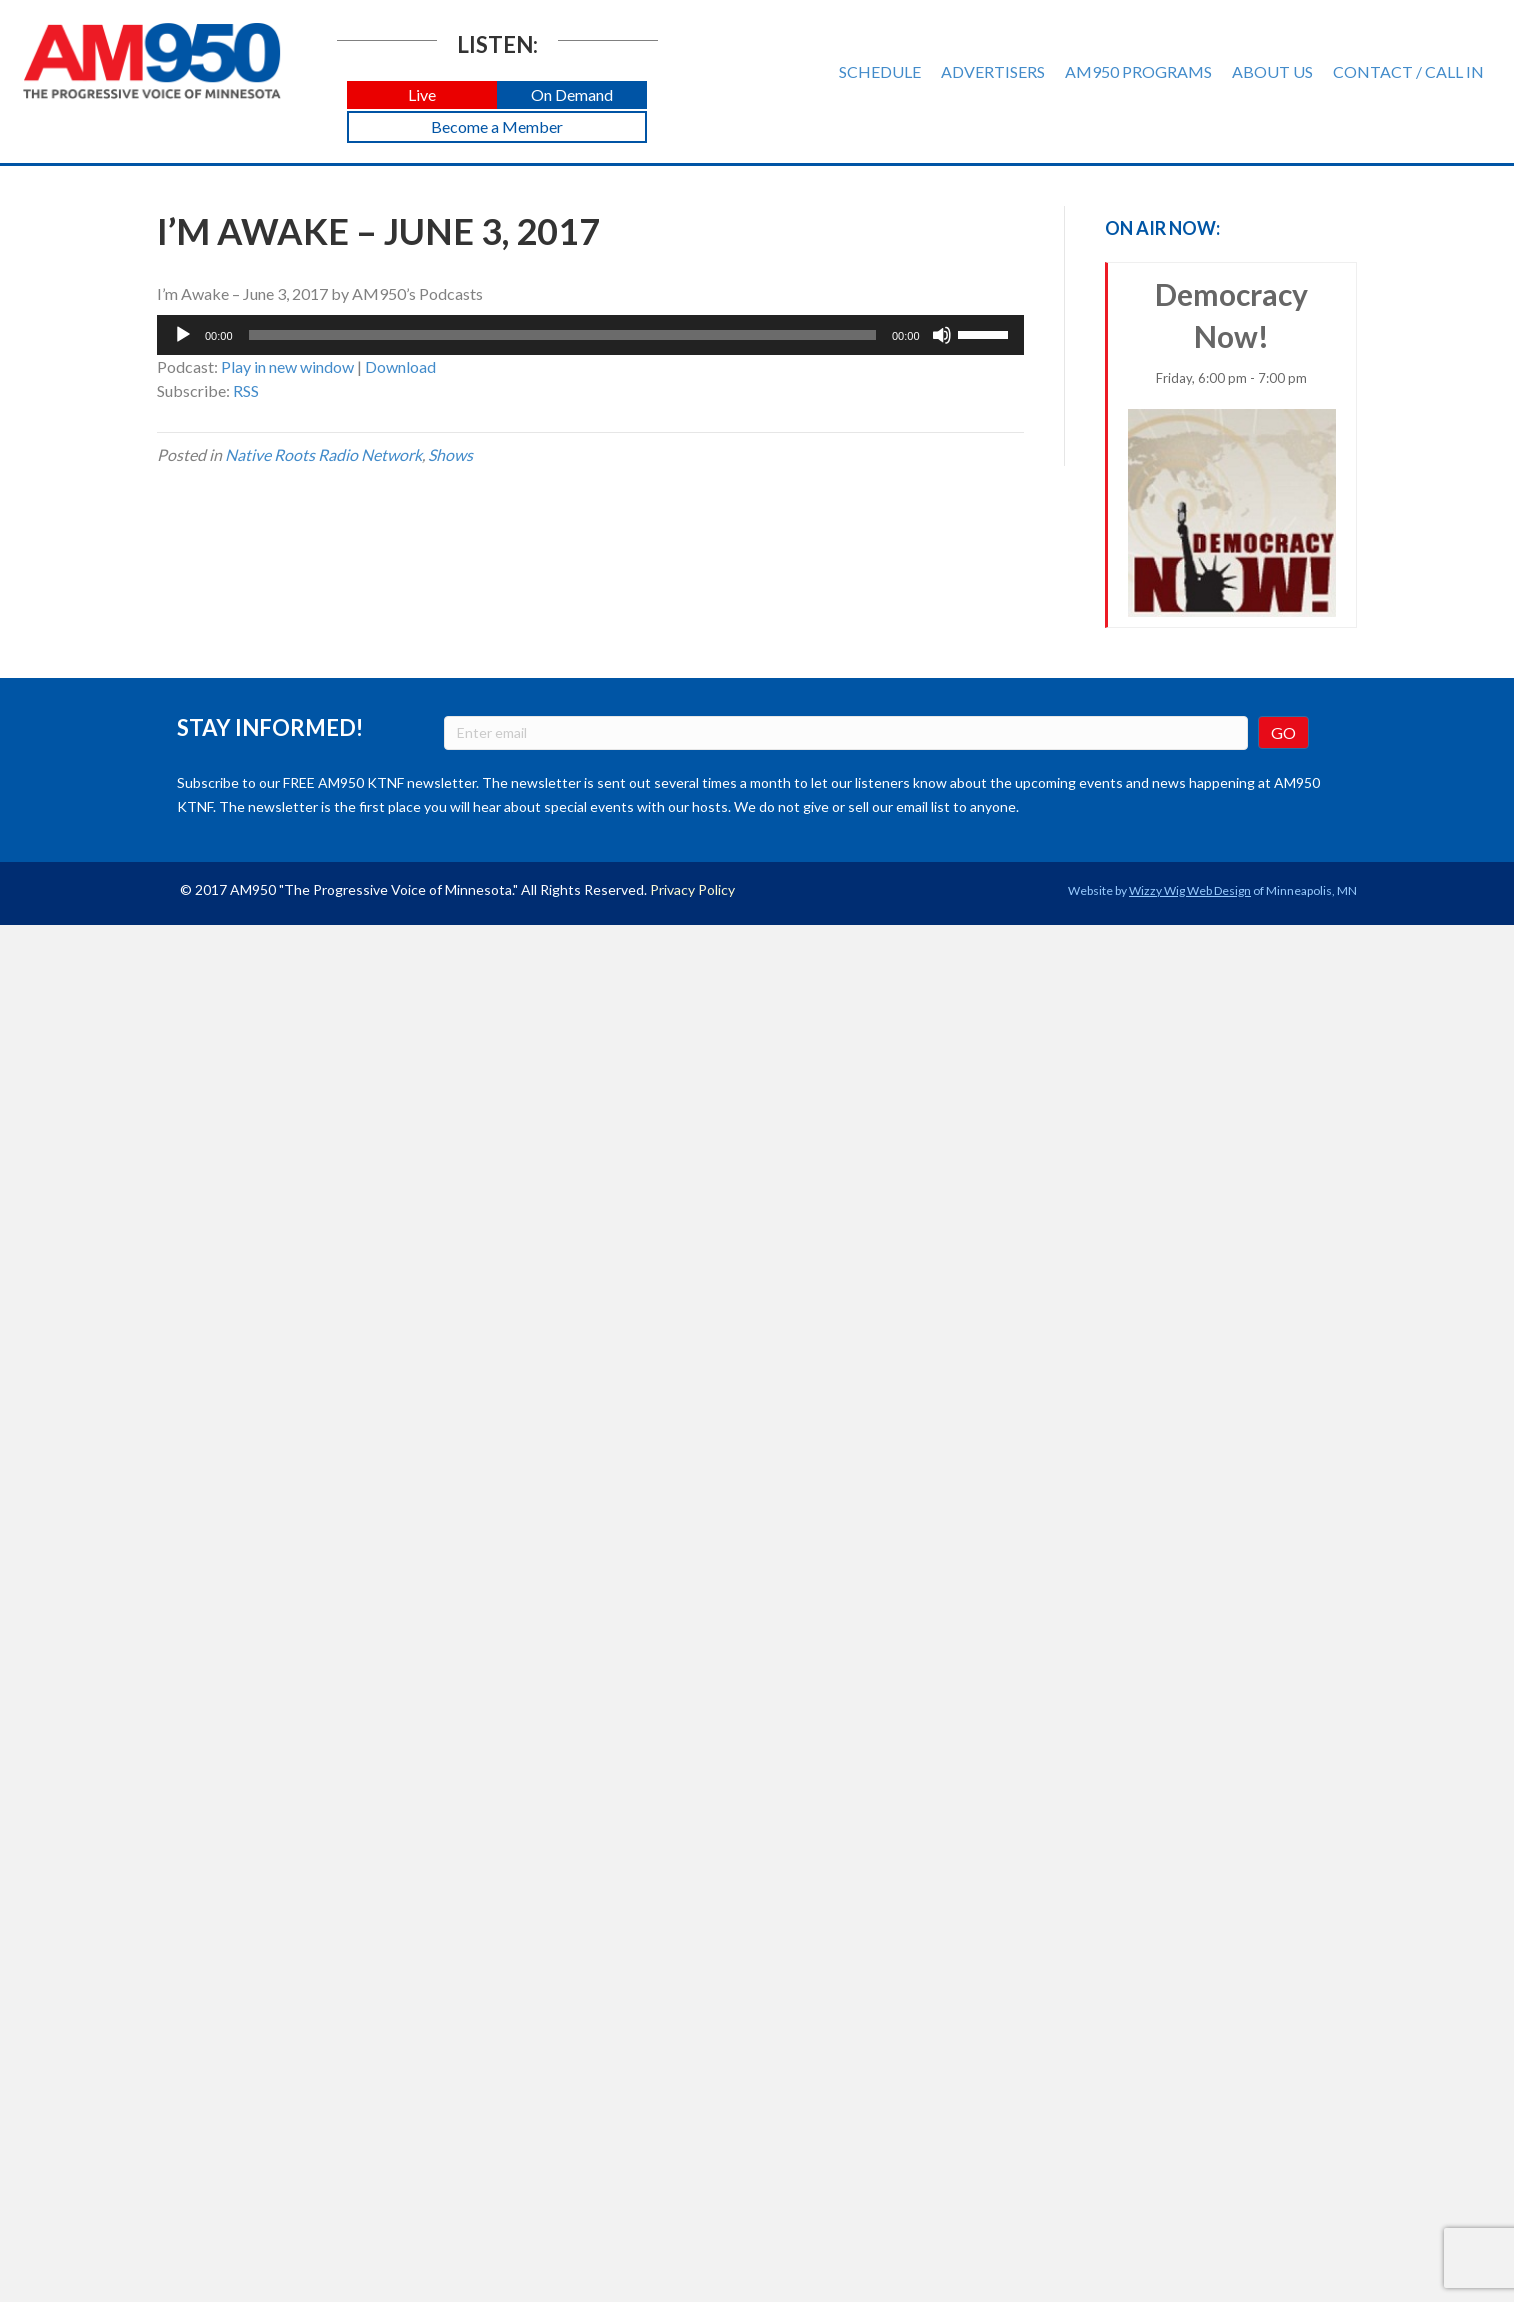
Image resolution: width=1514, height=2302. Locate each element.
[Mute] (942, 335)
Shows (450, 454)
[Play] (183, 335)
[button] (422, 95)
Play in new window (287, 366)
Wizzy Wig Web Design (1190, 890)
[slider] (562, 335)
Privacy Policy (692, 889)
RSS (246, 390)
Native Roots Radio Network (323, 454)
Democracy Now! (1232, 447)
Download (400, 366)
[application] (590, 335)
